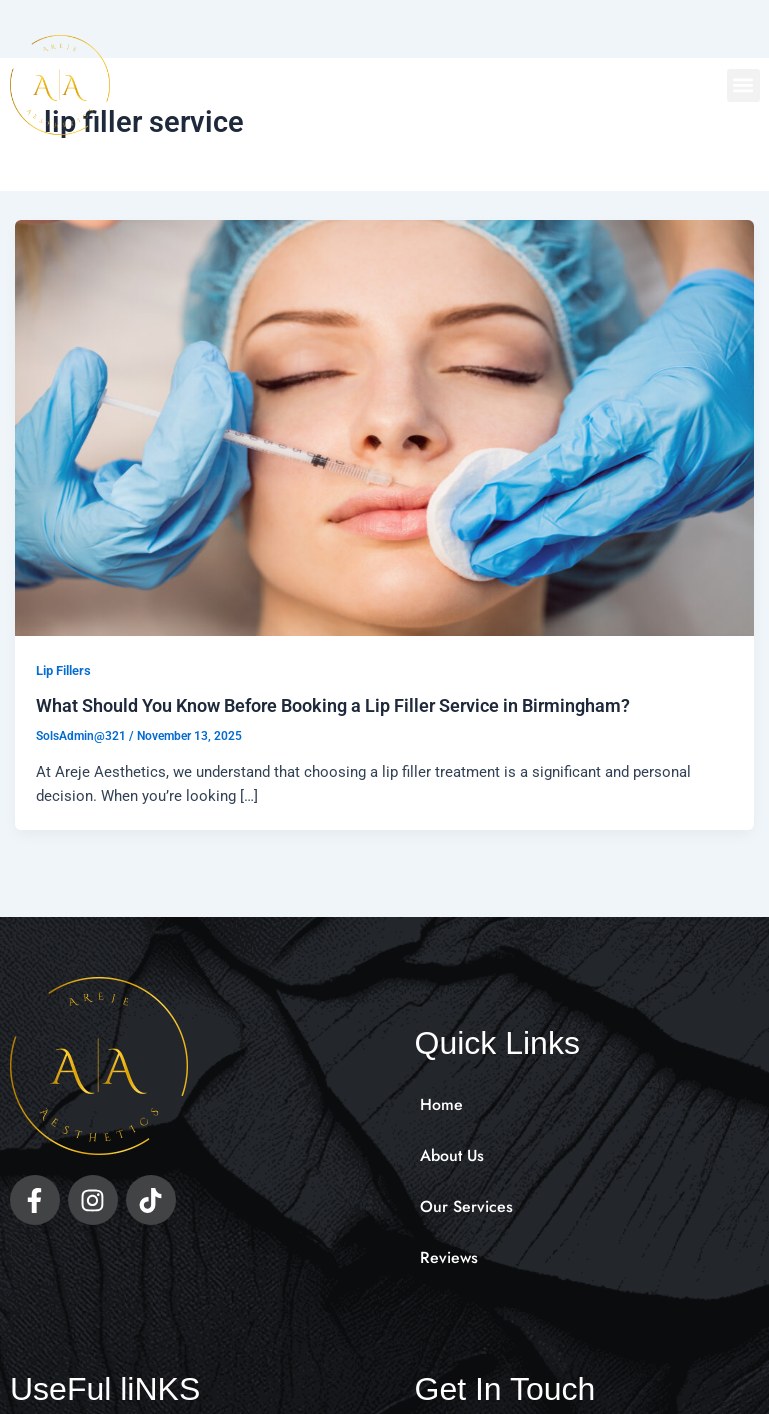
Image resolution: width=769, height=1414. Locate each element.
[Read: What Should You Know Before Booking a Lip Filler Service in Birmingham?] (385, 427)
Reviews (449, 1257)
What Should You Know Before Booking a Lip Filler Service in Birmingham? (333, 705)
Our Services (466, 1206)
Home (441, 1104)
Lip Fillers (63, 670)
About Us (452, 1155)
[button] (743, 85)
